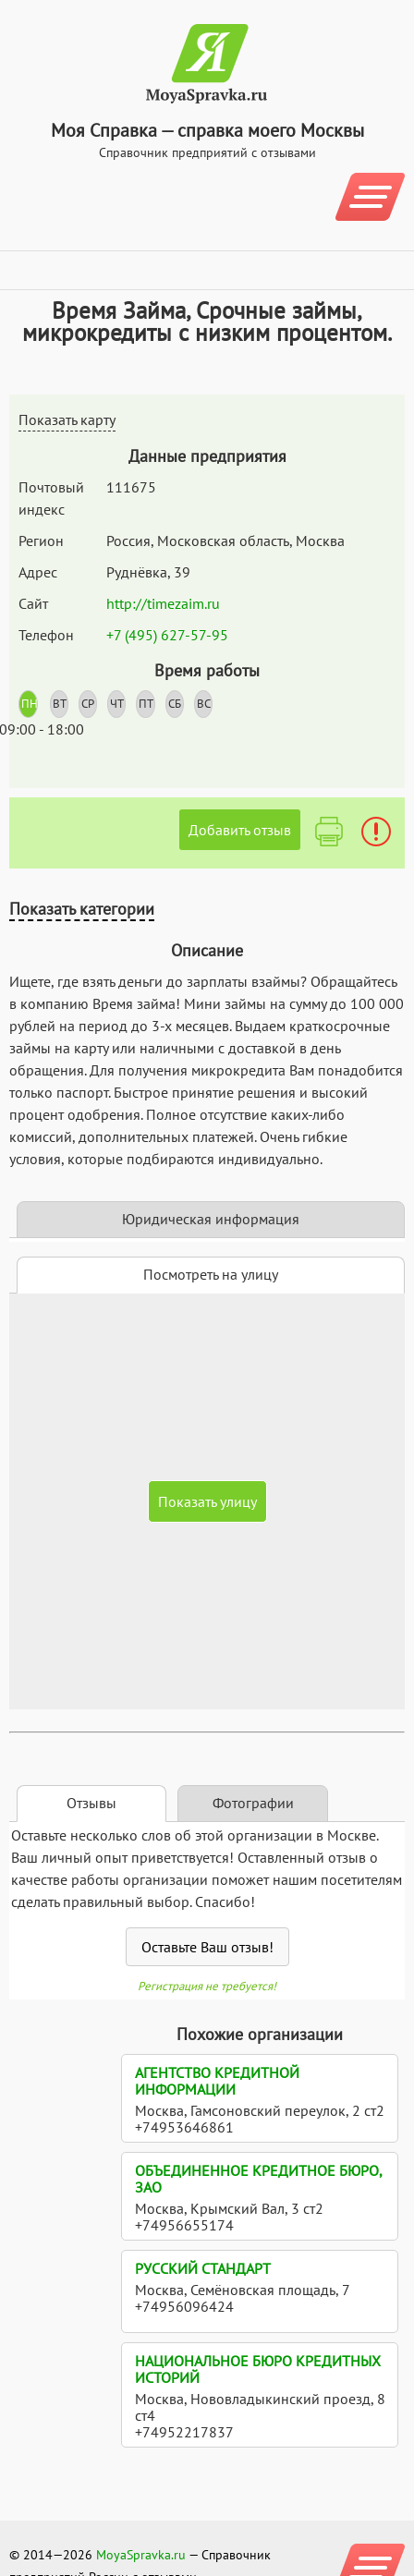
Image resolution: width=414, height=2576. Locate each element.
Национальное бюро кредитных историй (258, 2369)
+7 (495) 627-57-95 (167, 635)
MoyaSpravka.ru (141, 2554)
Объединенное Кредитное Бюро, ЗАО (258, 2178)
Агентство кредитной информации (217, 2080)
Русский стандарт (203, 2268)
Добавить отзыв (240, 829)
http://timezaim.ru (163, 603)
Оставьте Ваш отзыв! (207, 1947)
